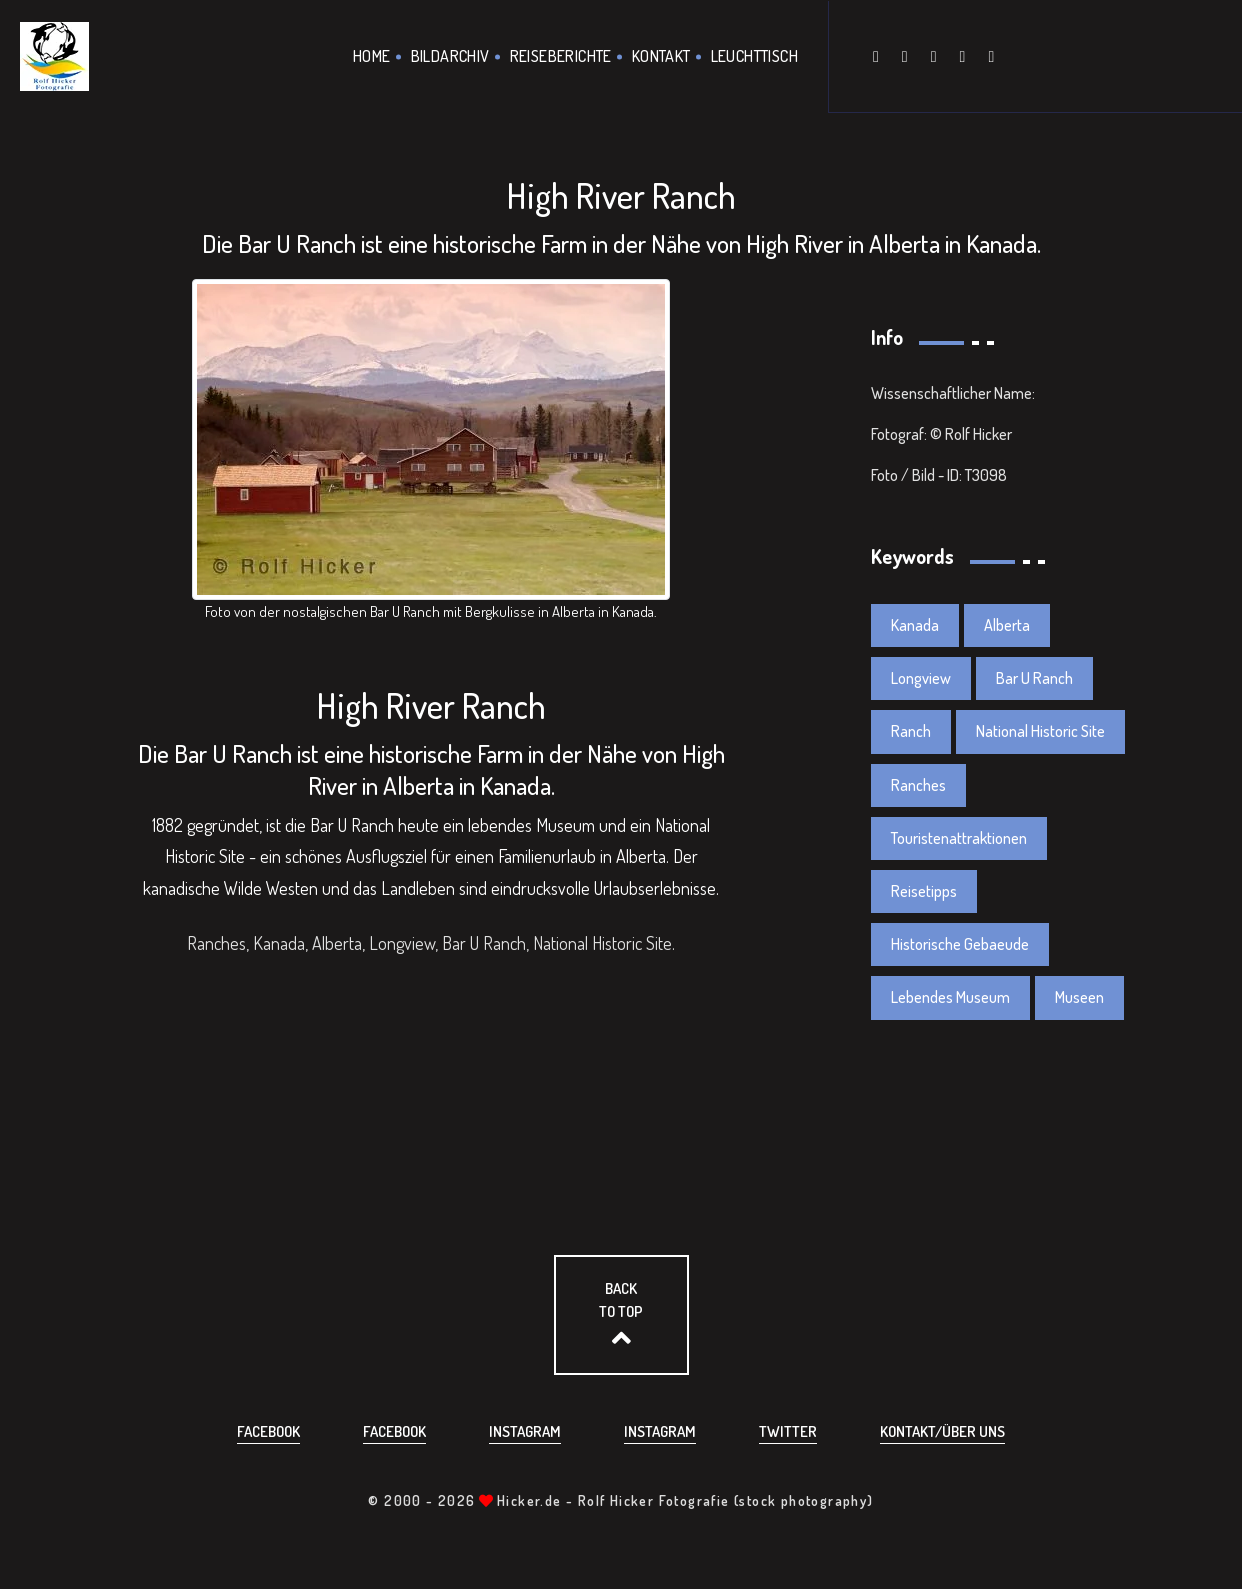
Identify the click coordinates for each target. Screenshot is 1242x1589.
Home (372, 56)
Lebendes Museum (950, 998)
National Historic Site (1040, 732)
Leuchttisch (754, 56)
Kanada (915, 625)
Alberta (1007, 625)
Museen (1079, 998)
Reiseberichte (561, 56)
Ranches (918, 785)
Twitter (788, 1431)
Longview (921, 678)
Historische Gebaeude (960, 944)
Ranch (911, 732)
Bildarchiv (450, 56)
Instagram (525, 1431)
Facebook (268, 1431)
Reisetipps (924, 891)
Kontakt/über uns (942, 1431)
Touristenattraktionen (959, 838)
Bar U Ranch (1034, 678)
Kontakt (661, 56)
